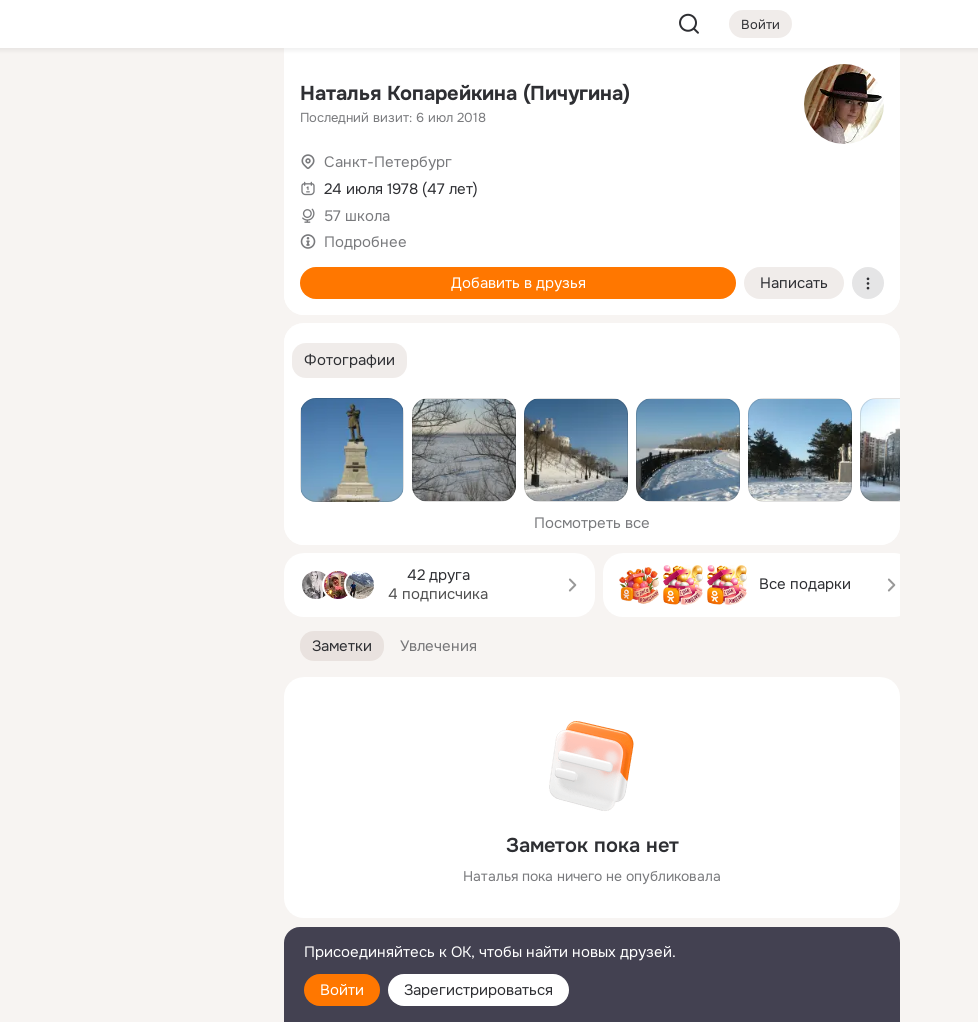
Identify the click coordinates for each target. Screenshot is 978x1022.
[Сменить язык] (136, 910)
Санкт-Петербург (388, 162)
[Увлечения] (136, 96)
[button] (349, 360)
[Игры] (224, 272)
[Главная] (48, 96)
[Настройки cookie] (136, 995)
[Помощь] (48, 360)
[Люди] (136, 184)
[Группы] (224, 96)
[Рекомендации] (136, 360)
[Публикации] (48, 184)
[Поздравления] (136, 272)
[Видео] (224, 184)
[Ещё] (136, 867)
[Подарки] (48, 272)
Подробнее (365, 242)
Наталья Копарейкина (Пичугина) (465, 93)
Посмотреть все (592, 523)
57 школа (357, 216)
